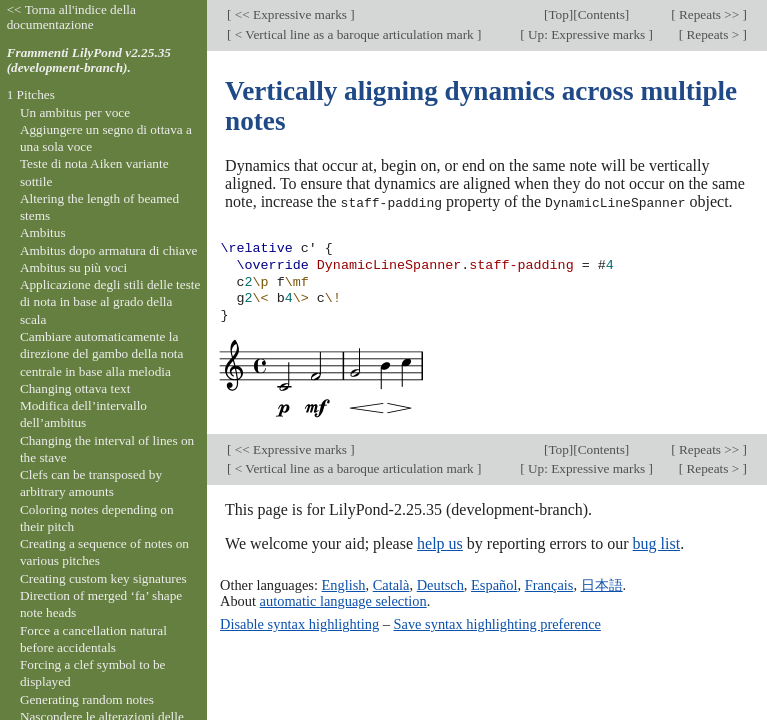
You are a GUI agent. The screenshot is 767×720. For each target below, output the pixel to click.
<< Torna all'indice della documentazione (71, 17)
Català (391, 584)
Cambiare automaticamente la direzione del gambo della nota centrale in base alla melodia (102, 354)
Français (549, 584)
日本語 (602, 584)
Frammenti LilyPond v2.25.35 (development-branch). (89, 60)
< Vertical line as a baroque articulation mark (355, 34)
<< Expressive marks (291, 14)
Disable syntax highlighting (299, 624)
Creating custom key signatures (103, 578)
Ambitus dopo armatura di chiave (109, 250)
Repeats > (712, 34)
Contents (601, 14)
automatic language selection (343, 600)
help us (440, 543)
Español (494, 584)
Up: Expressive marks (587, 34)
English (344, 584)
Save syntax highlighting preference (497, 624)
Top (558, 14)
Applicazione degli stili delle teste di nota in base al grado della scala (110, 302)
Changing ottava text (75, 388)
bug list (657, 543)
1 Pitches (31, 94)
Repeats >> (709, 14)
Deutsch (440, 584)
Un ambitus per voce (75, 112)
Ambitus (43, 232)
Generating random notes (87, 699)
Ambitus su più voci (73, 267)
